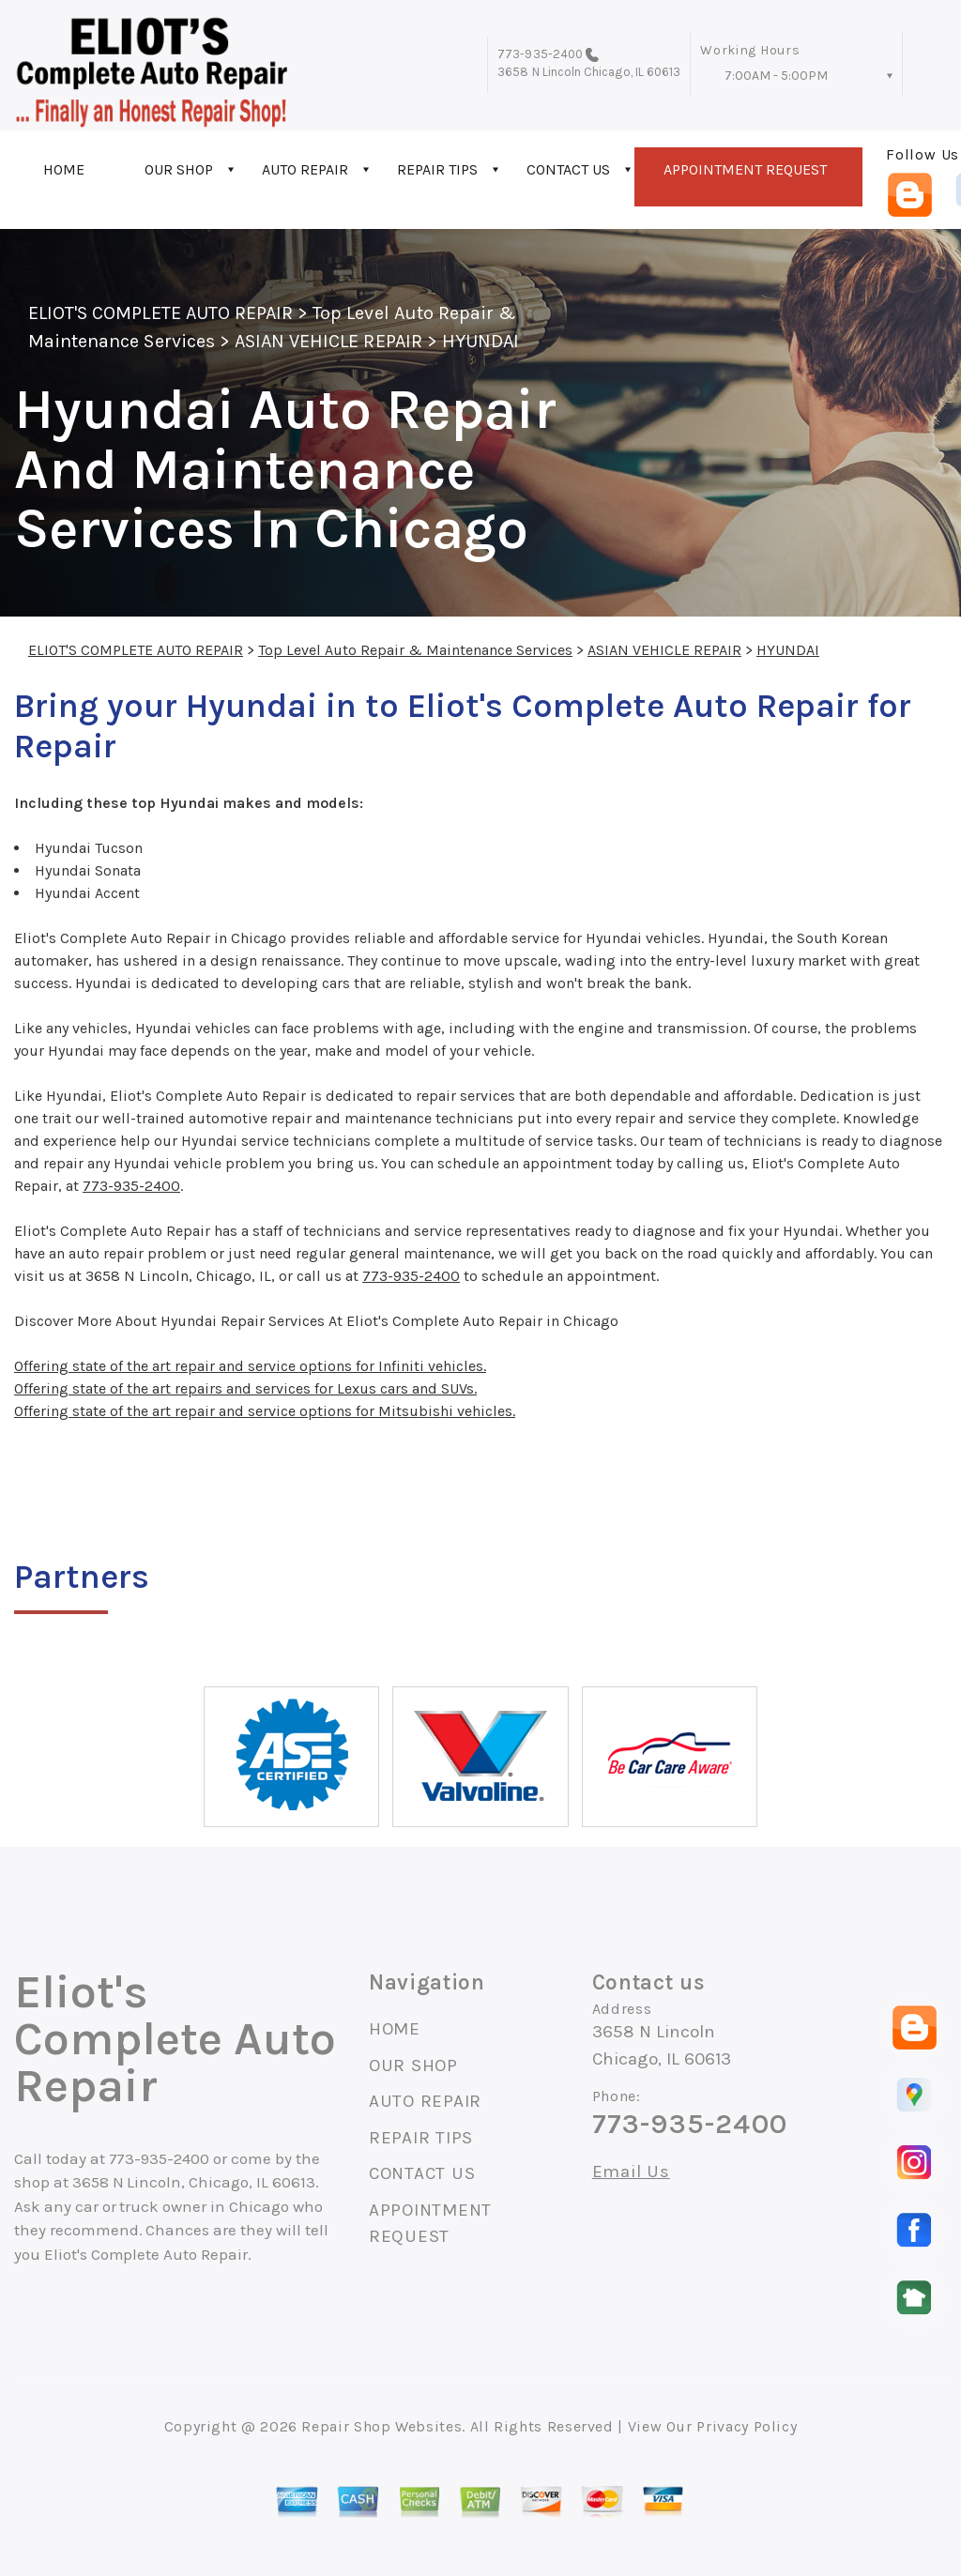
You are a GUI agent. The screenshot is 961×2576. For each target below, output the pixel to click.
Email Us (631, 2172)
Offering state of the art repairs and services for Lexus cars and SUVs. (245, 1388)
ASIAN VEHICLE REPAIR (328, 341)
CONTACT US (568, 169)
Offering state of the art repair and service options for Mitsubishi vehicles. (264, 1411)
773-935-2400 (540, 54)
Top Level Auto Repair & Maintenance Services (415, 650)
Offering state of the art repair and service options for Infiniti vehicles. (250, 1366)
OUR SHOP (179, 169)
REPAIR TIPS (437, 169)
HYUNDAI (480, 341)
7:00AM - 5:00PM (776, 76)
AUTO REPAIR (305, 169)
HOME (63, 169)
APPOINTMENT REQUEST (745, 169)
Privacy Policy (746, 2426)
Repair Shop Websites (381, 2426)
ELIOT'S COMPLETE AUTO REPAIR (160, 313)
